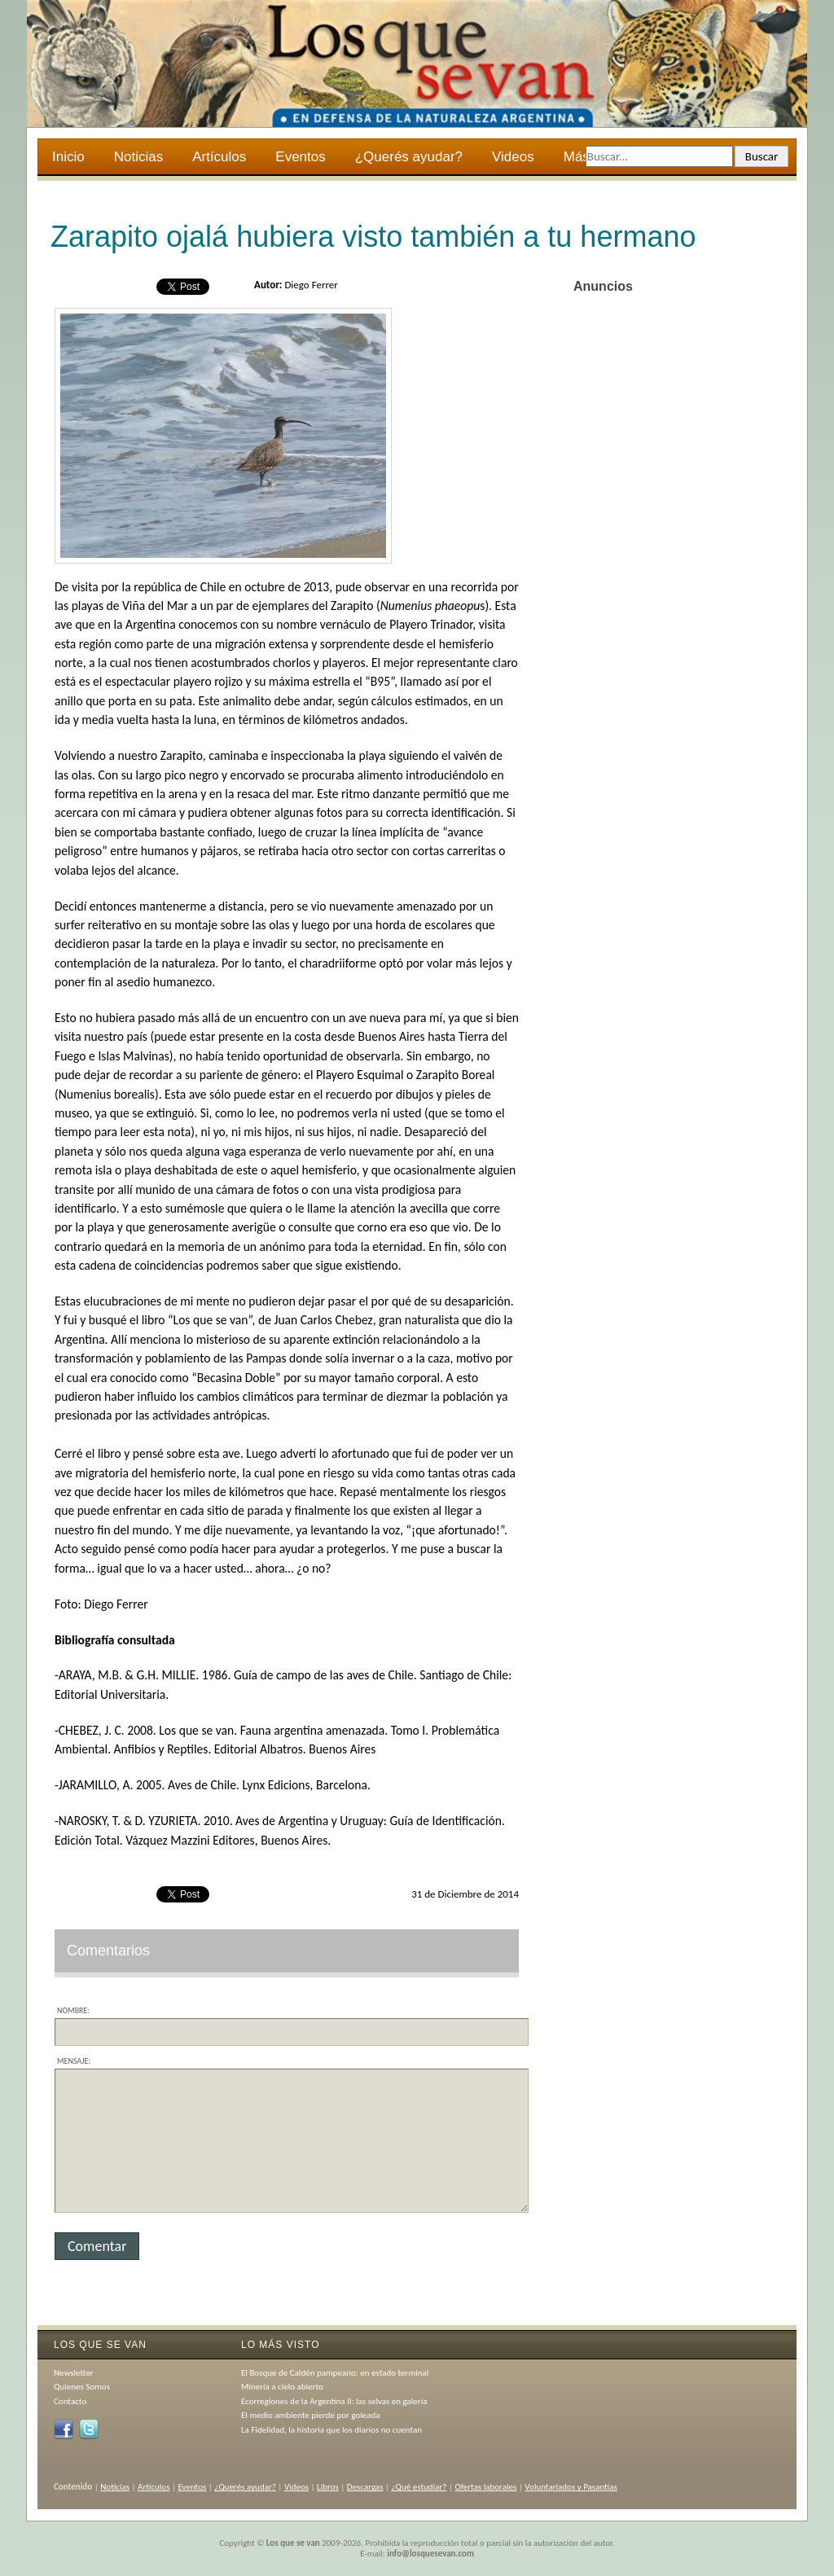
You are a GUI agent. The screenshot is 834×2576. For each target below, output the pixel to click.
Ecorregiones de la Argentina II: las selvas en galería (334, 2401)
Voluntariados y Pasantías (571, 2487)
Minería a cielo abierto (282, 2386)
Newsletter (74, 2373)
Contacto (70, 2401)
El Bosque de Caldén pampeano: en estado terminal (334, 2373)
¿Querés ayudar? (409, 157)
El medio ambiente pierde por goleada (310, 2415)
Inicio (68, 157)
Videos (513, 157)
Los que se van (293, 2543)
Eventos (300, 157)
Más (578, 159)
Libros (328, 2487)
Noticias (138, 157)
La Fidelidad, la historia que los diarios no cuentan (331, 2430)
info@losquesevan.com (430, 2553)
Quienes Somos (82, 2386)
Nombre (72, 2010)
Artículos (219, 157)
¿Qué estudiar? (419, 2487)
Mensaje (72, 2061)
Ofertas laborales (485, 2487)
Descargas (365, 2487)
